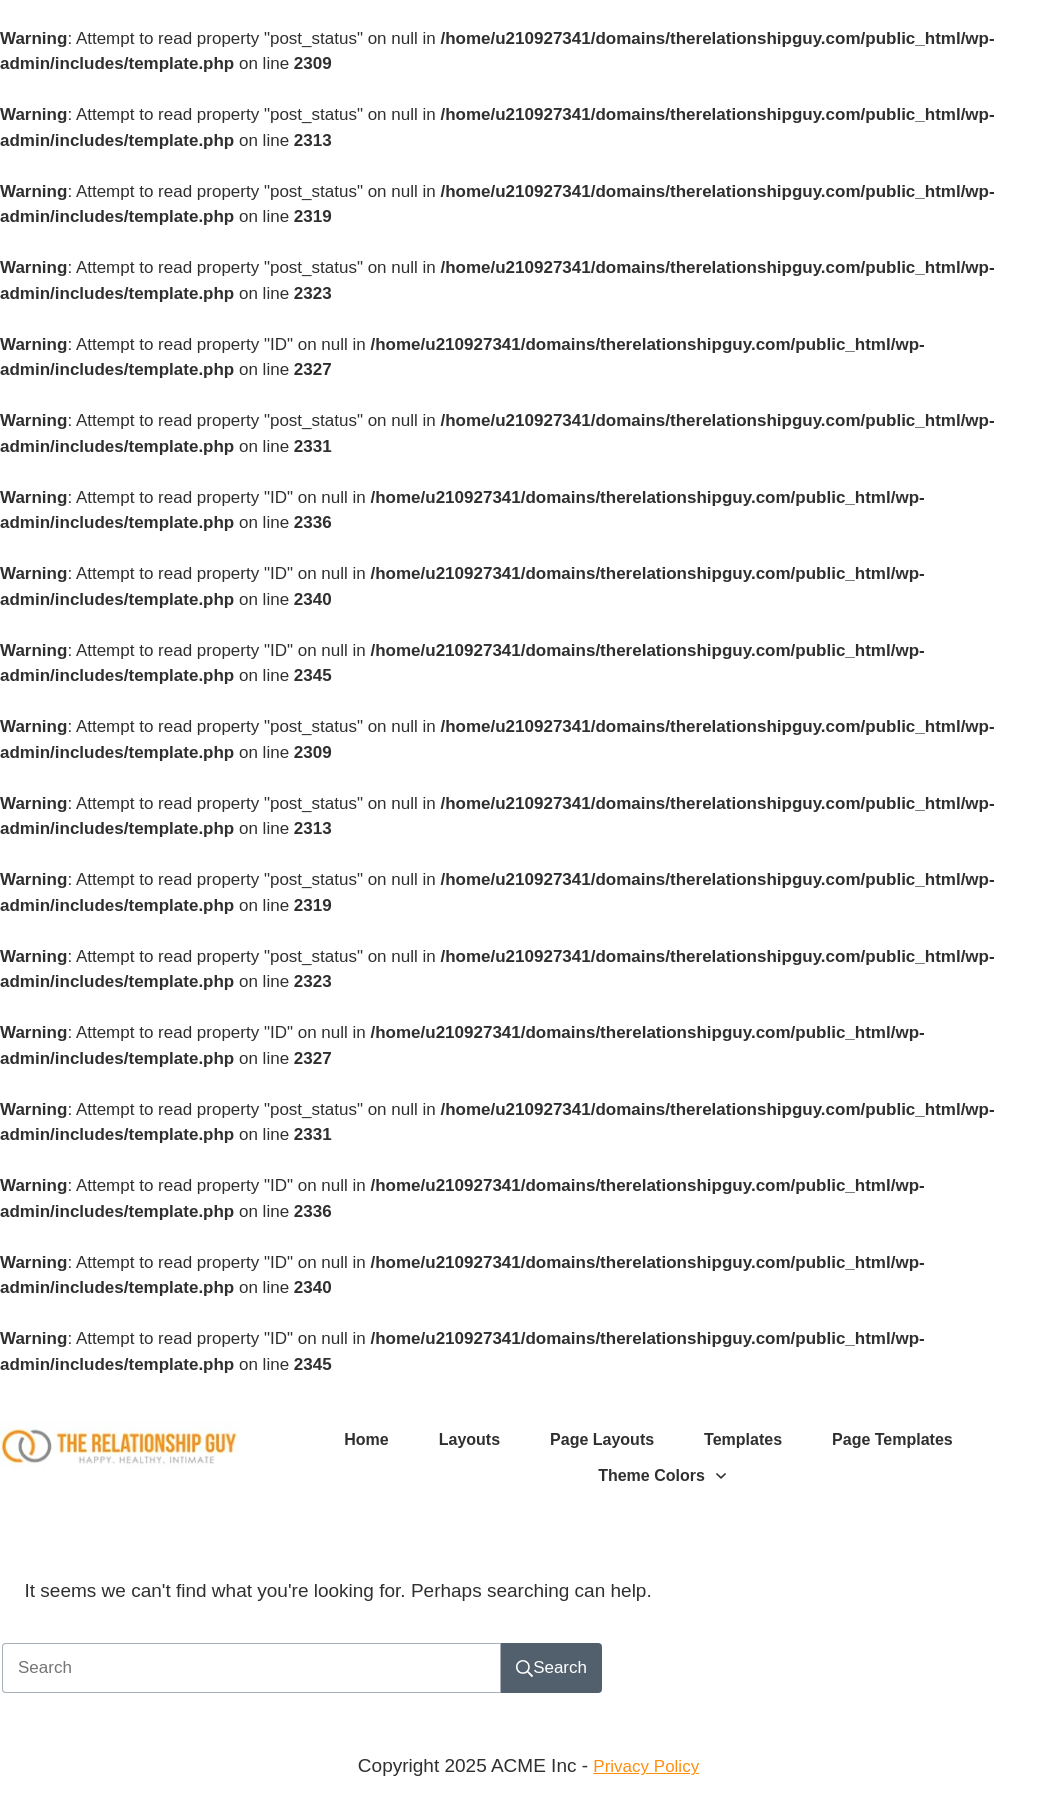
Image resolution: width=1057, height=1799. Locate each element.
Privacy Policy (646, 1766)
